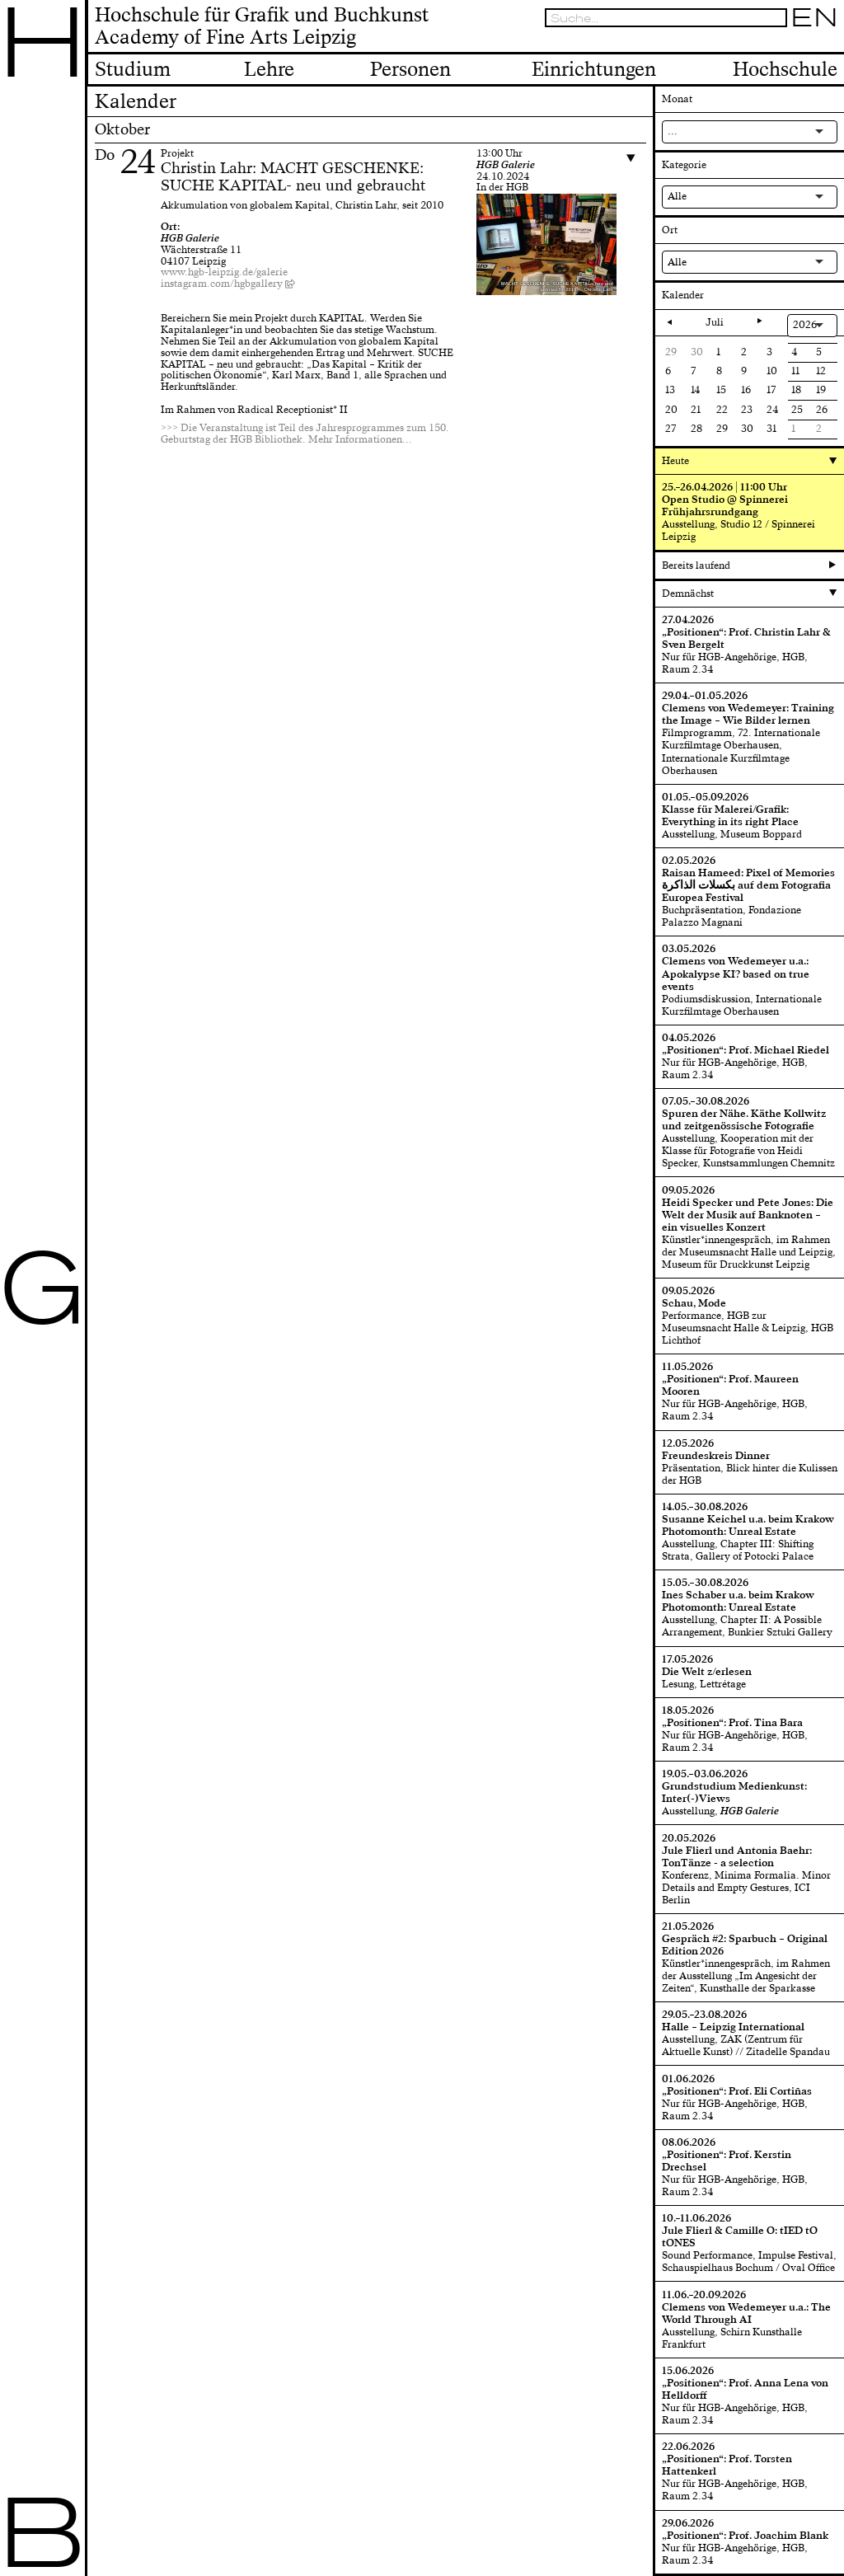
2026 (805, 324)
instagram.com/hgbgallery (222, 283)
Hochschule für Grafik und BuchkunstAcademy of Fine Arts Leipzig (262, 27)
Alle (677, 196)
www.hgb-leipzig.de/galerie (224, 272)
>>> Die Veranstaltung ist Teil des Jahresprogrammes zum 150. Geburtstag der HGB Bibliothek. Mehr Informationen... (305, 433)
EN (814, 17)
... (673, 131)
